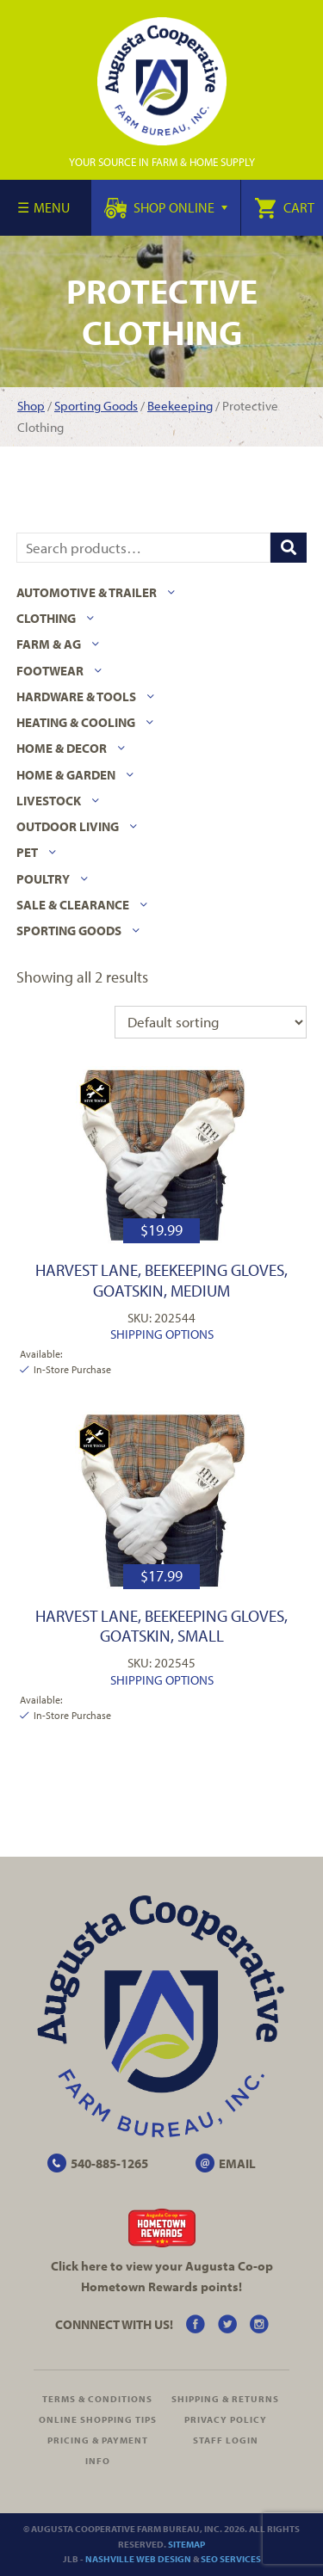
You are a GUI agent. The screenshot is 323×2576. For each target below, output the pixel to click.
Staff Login (225, 2440)
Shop (31, 405)
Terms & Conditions (97, 2399)
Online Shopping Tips (98, 2419)
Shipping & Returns (225, 2399)
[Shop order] (211, 1022)
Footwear (50, 670)
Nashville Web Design (138, 2559)
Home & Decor (61, 748)
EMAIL (237, 2163)
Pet (27, 852)
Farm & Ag (48, 644)
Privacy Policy (225, 2419)
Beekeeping (180, 405)
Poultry (43, 879)
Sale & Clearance (72, 905)
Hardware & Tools (76, 696)
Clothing (46, 618)
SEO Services (231, 2559)
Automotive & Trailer (86, 592)
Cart (284, 207)
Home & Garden (65, 775)
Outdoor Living (67, 826)
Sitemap (186, 2544)
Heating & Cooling (75, 722)
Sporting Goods (96, 405)
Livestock (48, 800)
